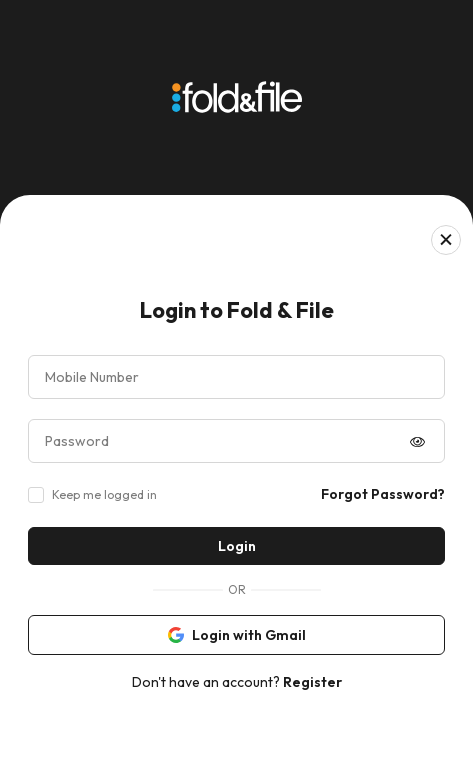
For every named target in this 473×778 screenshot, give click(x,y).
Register (312, 682)
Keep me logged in (104, 494)
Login (237, 546)
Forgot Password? (383, 494)
